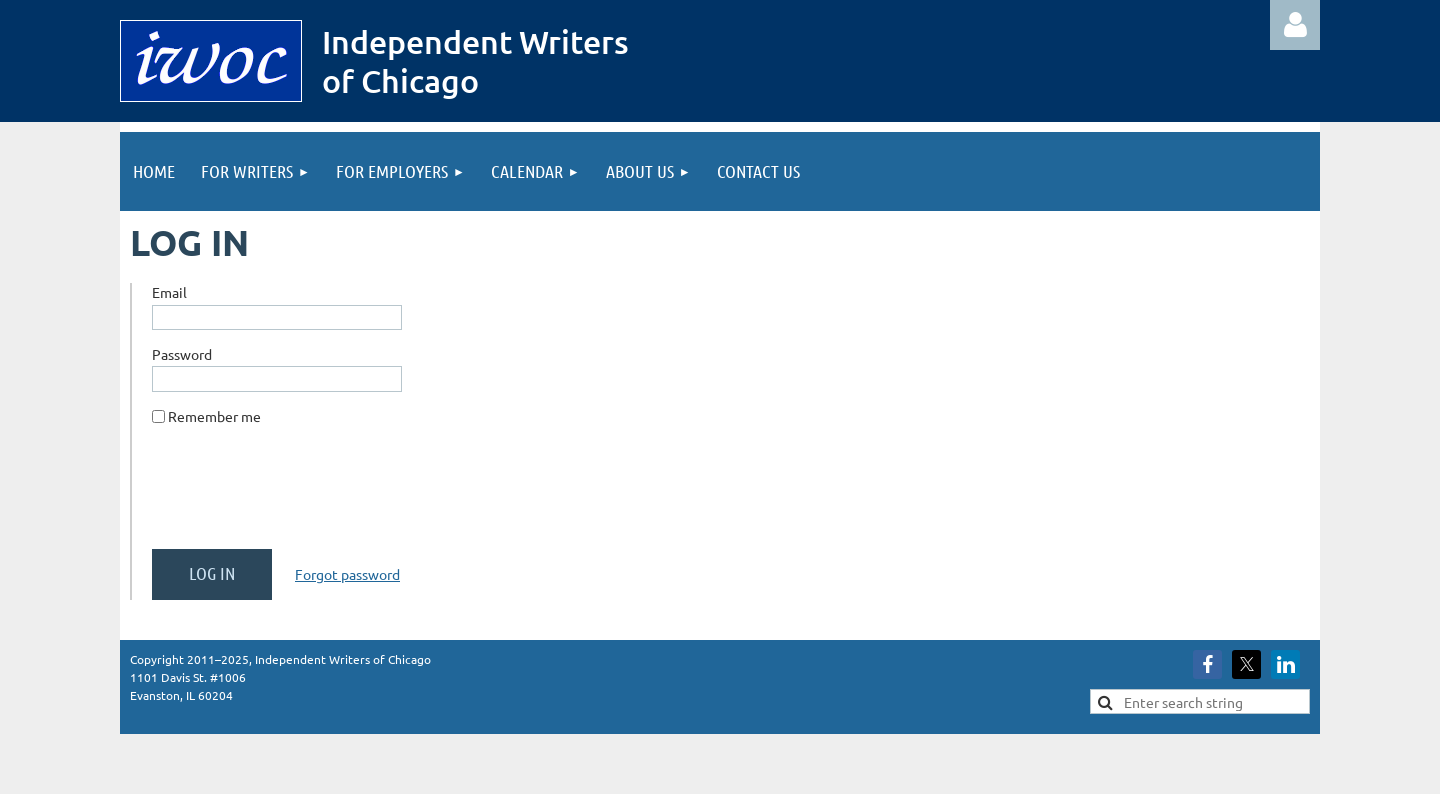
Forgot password (347, 574)
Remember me (214, 416)
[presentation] (304, 495)
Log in (1295, 25)
